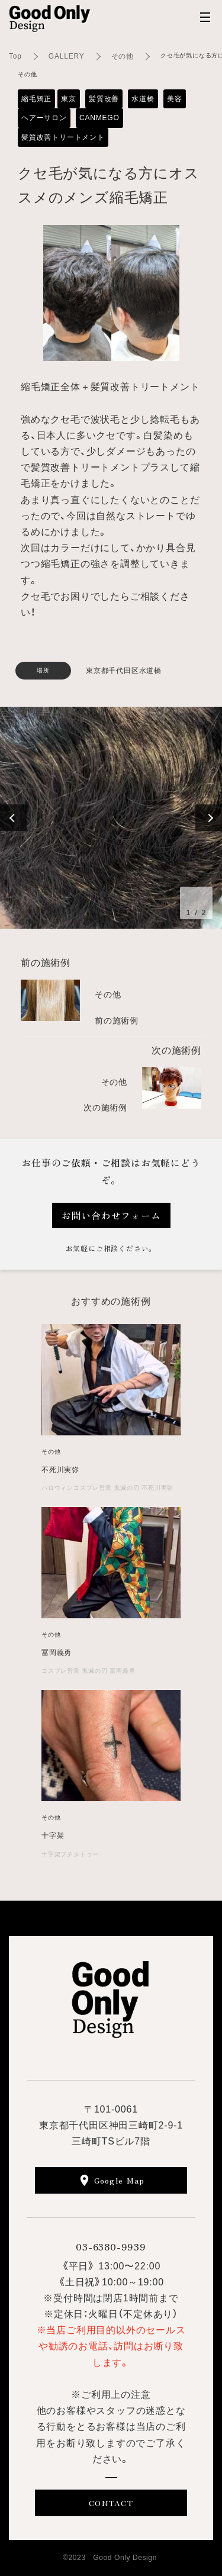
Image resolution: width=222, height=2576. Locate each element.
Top (15, 56)
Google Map (119, 2180)
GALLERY (67, 56)
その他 (122, 56)
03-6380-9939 (111, 2246)
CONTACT (111, 2503)
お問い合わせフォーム (111, 1215)
